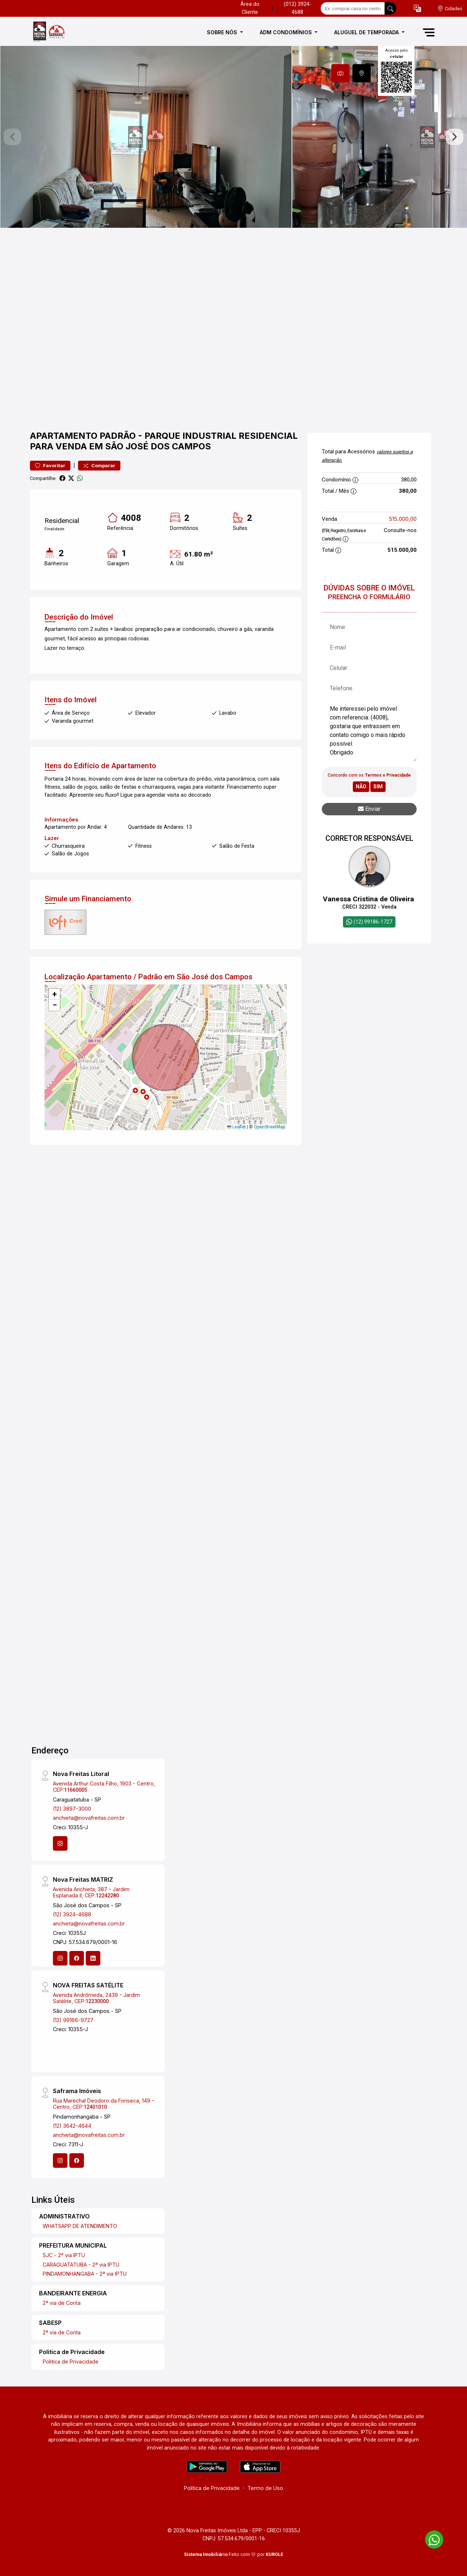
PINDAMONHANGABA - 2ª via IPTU (85, 2274)
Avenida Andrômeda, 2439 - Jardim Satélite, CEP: (96, 1998)
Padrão (118, 435)
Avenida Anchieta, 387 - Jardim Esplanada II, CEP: (91, 1892)
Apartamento (63, 435)
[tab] (340, 73)
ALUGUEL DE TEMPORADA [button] (367, 32)
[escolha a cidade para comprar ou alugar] (450, 8)
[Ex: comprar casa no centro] (353, 8)
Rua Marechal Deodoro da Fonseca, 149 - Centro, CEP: (103, 2103)
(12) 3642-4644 (72, 2126)
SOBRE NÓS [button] (223, 32)
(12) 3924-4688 (72, 1914)
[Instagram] (60, 1843)
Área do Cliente (249, 8)
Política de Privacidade (212, 2488)
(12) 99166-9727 (73, 2020)
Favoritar (50, 465)
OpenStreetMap (269, 1126)
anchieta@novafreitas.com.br (89, 1818)
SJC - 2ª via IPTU (64, 2255)
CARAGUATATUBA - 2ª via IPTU (81, 2264)
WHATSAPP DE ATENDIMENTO (80, 2226)
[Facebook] (76, 1958)
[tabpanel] (233, 137)
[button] (417, 8)
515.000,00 (403, 518)
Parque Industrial (190, 435)
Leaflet (236, 1126)
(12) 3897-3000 (72, 1809)
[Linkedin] (93, 1958)
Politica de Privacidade (71, 2361)
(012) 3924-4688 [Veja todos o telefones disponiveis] (297, 8)
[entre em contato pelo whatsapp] (430, 2538)
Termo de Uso (265, 2488)
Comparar (99, 465)
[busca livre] (390, 8)
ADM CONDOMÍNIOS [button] (286, 32)
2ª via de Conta (62, 2303)
